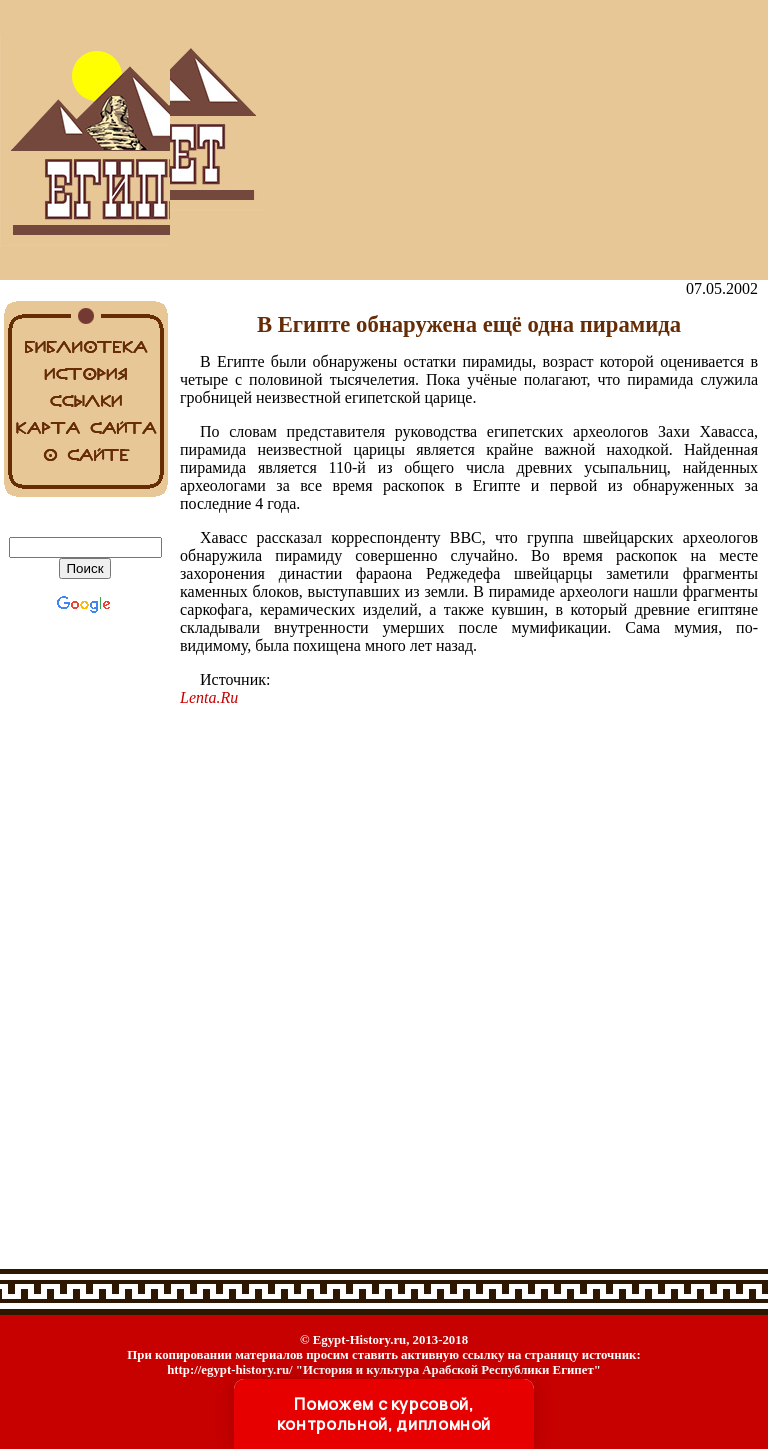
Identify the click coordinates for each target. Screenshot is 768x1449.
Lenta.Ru (209, 697)
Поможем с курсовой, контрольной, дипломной (384, 1414)
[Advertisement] (469, 140)
